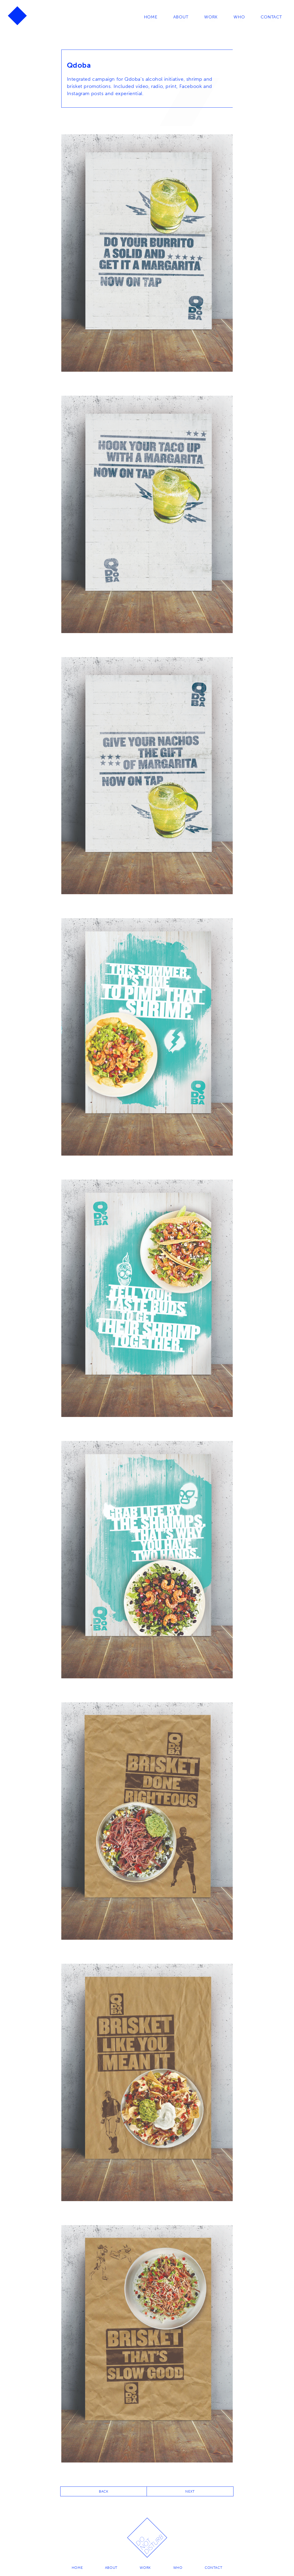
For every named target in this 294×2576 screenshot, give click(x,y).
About (180, 16)
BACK (104, 2491)
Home (149, 16)
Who (239, 16)
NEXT (190, 2491)
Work (211, 16)
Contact (271, 16)
